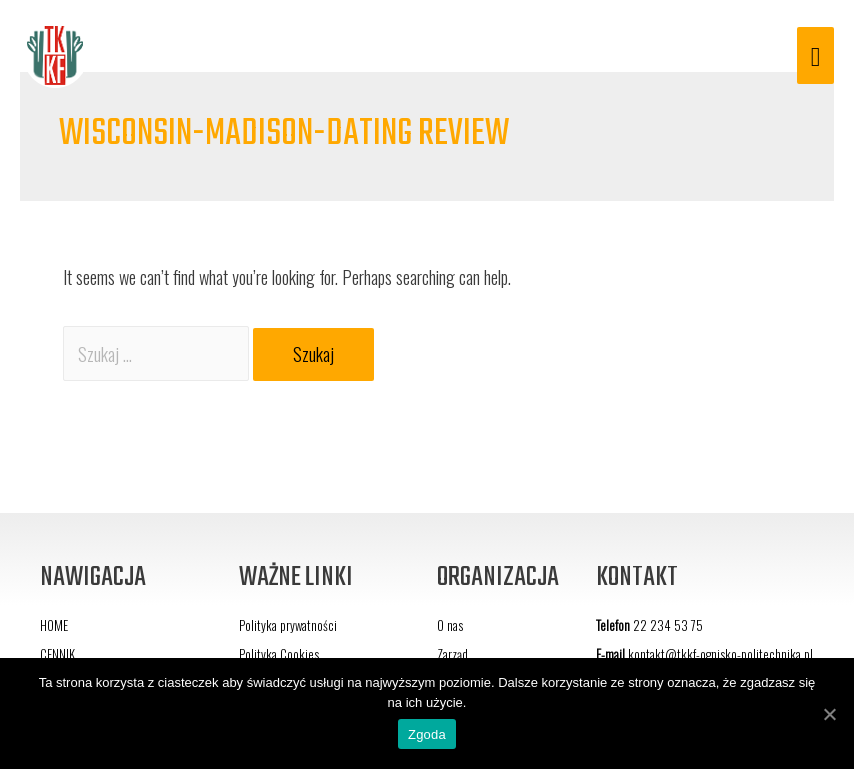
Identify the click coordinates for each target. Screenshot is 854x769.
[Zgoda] (829, 714)
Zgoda (427, 734)
